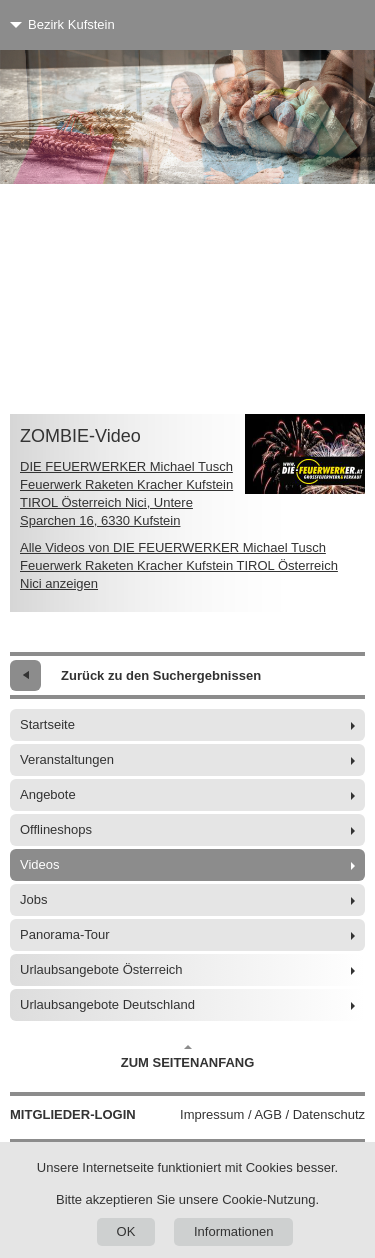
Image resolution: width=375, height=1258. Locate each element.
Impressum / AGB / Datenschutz (272, 1114)
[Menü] (322, 25)
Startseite (47, 724)
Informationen (234, 1231)
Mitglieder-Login (73, 1114)
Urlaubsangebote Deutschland (107, 1004)
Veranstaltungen (67, 759)
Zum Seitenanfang (188, 1057)
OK (126, 1231)
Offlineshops (56, 829)
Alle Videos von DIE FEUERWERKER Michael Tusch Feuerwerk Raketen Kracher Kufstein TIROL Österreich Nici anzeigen (179, 565)
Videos (40, 864)
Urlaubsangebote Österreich (101, 969)
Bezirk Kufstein (71, 24)
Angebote (48, 794)
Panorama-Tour (65, 934)
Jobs (33, 899)
